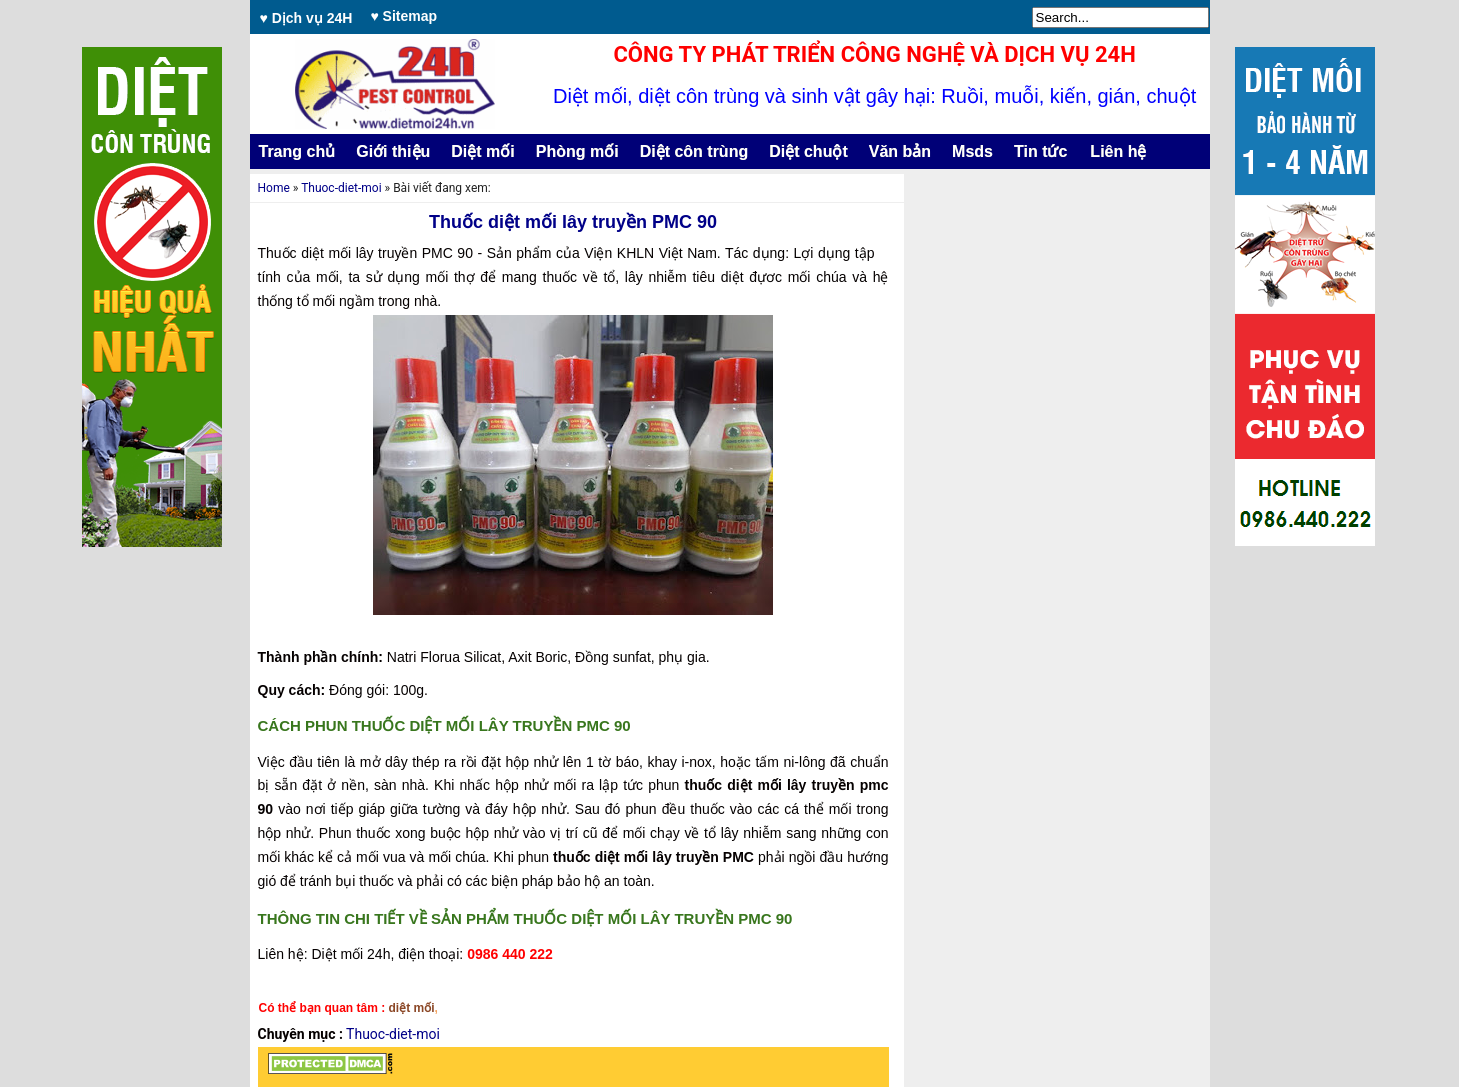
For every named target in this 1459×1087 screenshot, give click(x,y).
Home (274, 188)
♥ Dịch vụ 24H (306, 18)
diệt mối (412, 1008)
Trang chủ (297, 151)
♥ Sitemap (403, 16)
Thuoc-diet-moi (341, 188)
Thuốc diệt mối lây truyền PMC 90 (573, 222)
